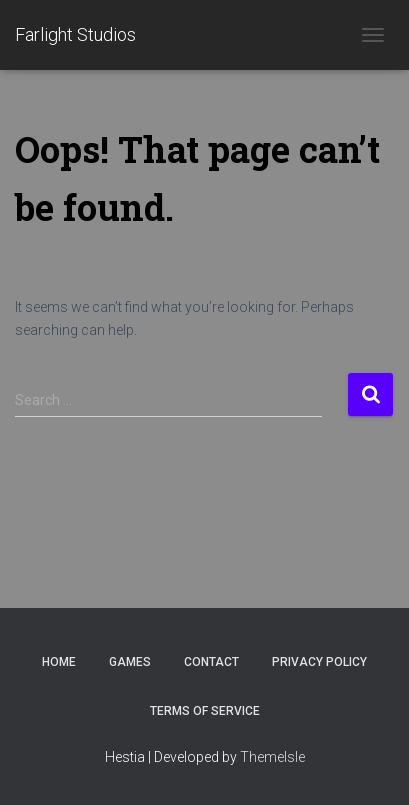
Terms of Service (205, 711)
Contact (211, 662)
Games (130, 662)
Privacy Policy (319, 662)
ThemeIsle (272, 757)
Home (59, 662)
